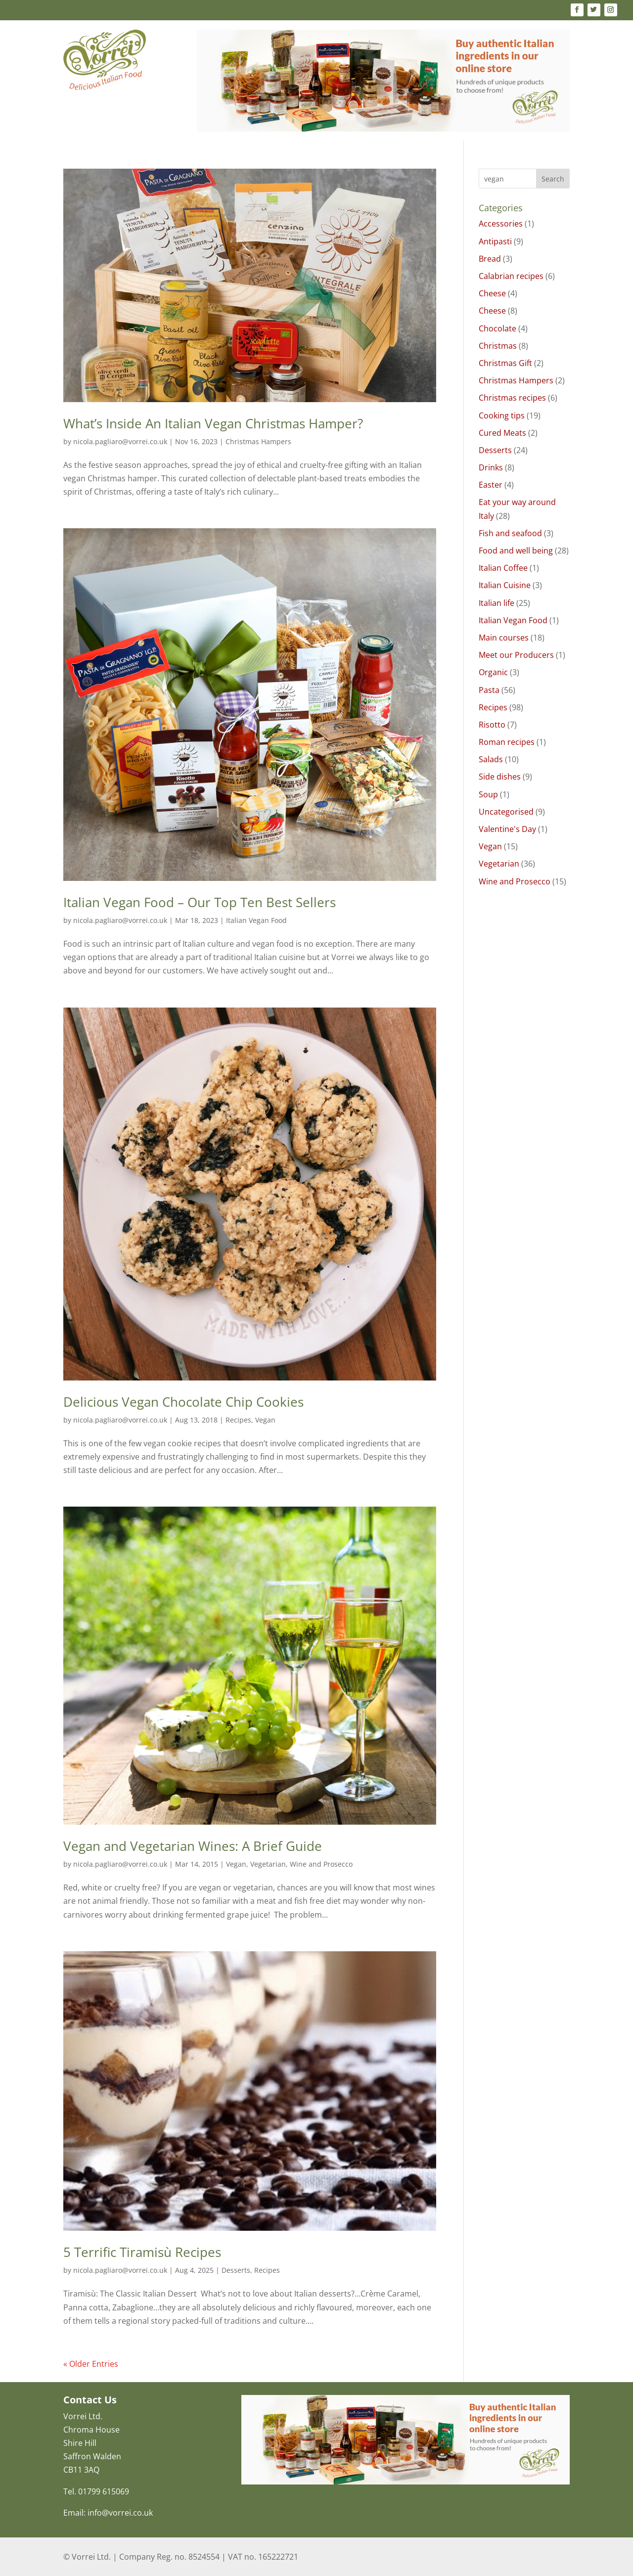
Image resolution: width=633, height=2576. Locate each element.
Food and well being (516, 550)
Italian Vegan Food (256, 920)
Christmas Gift (505, 363)
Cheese (492, 293)
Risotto (492, 724)
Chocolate (497, 328)
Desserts (236, 2270)
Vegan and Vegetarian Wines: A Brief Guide (192, 1846)
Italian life (496, 603)
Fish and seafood (510, 533)
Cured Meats (502, 432)
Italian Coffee (503, 567)
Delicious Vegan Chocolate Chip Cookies (183, 1402)
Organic (493, 672)
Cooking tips (502, 415)
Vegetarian (268, 1864)
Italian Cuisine (505, 585)
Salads (491, 759)
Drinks (491, 467)
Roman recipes (507, 741)
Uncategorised (506, 811)
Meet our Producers (516, 654)
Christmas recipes (512, 397)
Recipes (238, 1420)
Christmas (498, 345)
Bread (490, 258)
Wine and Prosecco (321, 1864)
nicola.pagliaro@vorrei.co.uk (120, 441)
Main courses (504, 637)
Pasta (489, 690)
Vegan (265, 1420)
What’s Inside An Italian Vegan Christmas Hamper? (213, 423)
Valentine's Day (507, 829)
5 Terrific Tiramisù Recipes (142, 2252)
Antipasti (495, 241)
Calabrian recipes (511, 276)
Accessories (501, 223)
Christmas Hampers (258, 441)
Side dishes (500, 776)
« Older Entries (90, 2363)
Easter (490, 484)
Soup (488, 794)
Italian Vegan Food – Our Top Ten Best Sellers (199, 902)
